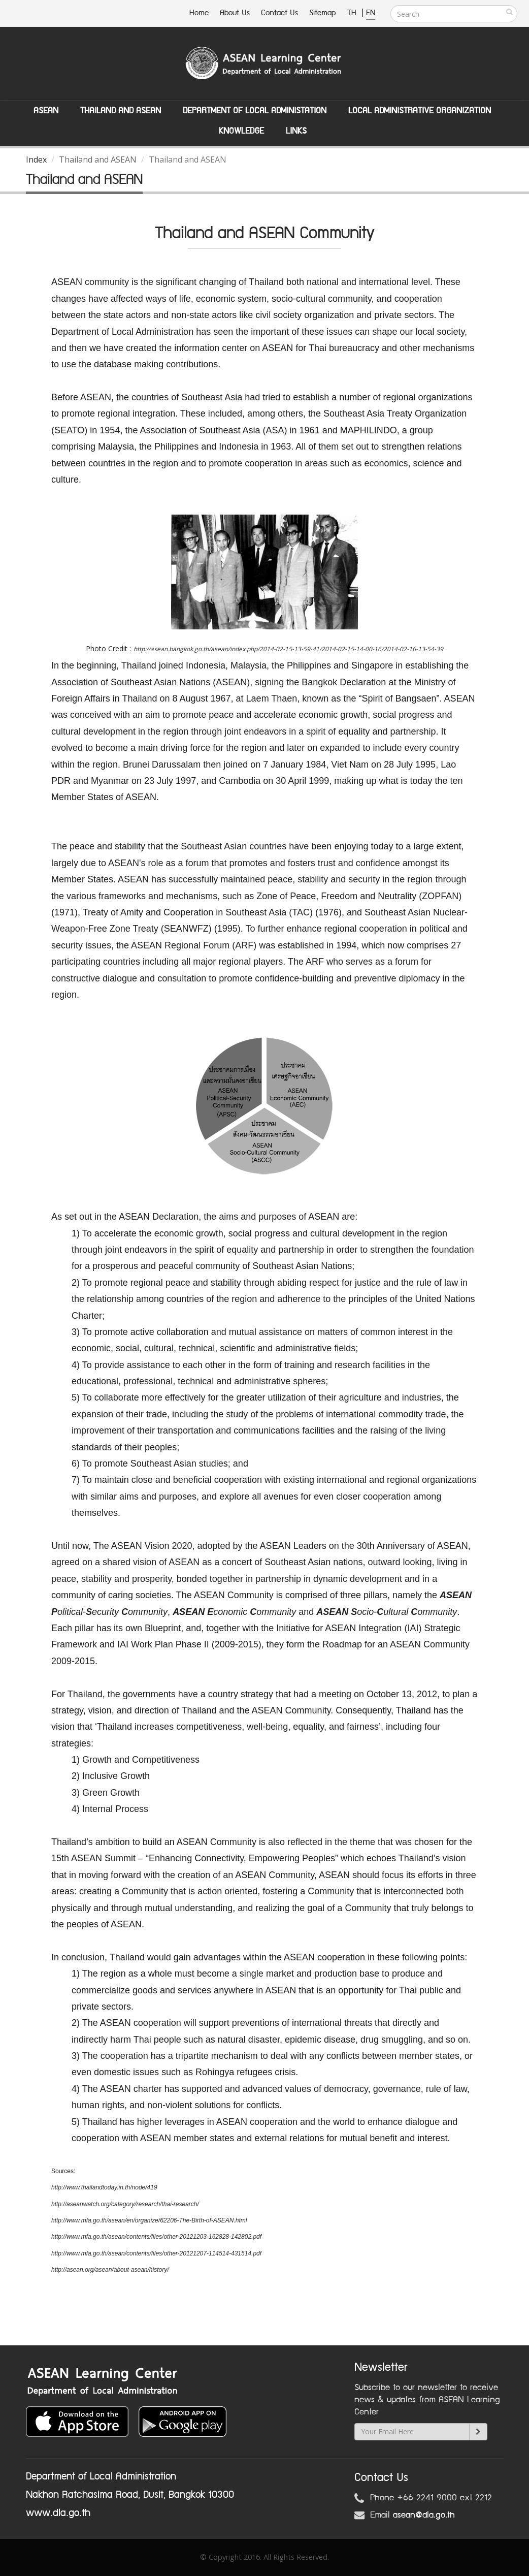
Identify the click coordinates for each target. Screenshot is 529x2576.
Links (296, 131)
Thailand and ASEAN (120, 111)
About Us (235, 13)
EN (370, 13)
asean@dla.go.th (424, 2515)
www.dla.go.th (58, 2513)
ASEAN (46, 111)
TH (353, 13)
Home (199, 13)
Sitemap (322, 13)
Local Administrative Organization (419, 111)
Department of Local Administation (254, 111)
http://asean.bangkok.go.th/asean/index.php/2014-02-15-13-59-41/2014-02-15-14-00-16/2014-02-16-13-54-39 (288, 649)
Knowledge (241, 131)
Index (36, 159)
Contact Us (279, 13)
